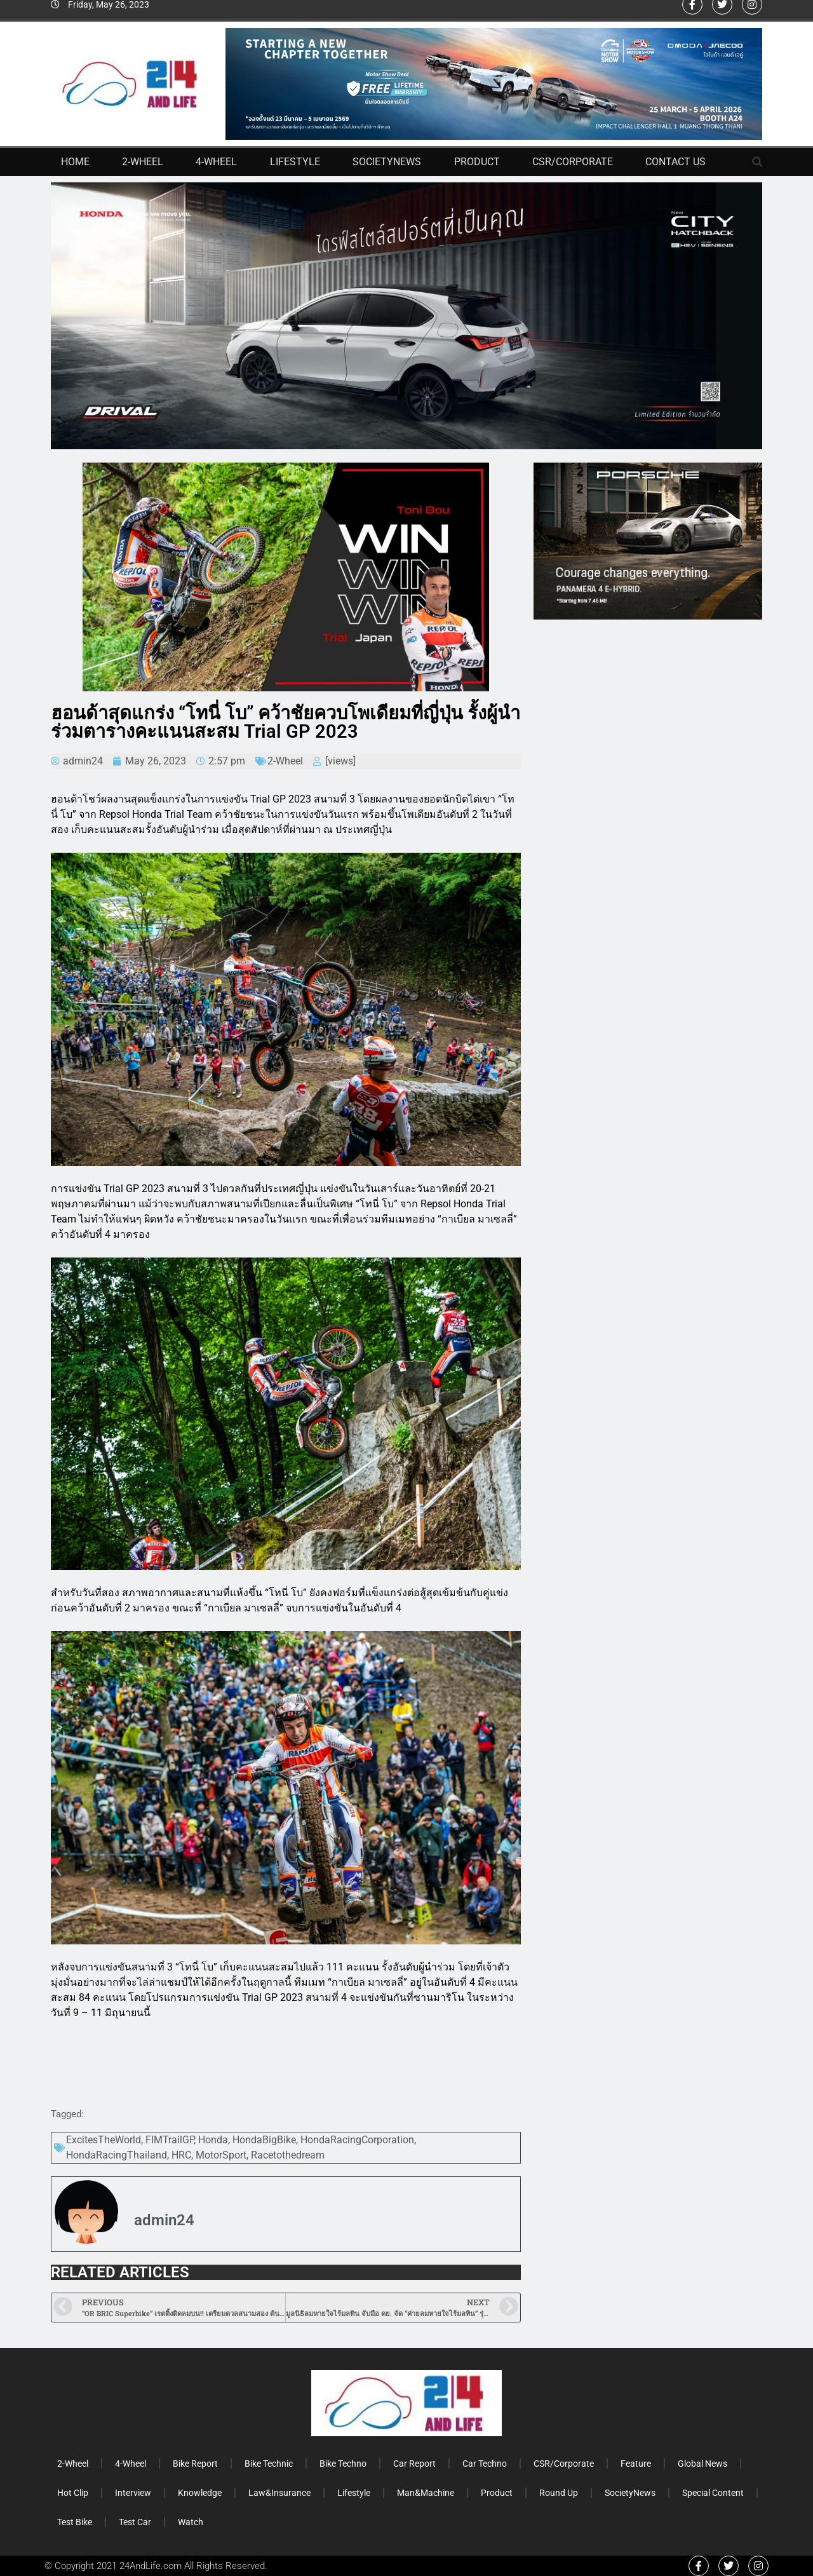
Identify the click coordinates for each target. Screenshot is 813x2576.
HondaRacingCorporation (357, 2140)
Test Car (135, 2522)
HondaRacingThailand (116, 2155)
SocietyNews (387, 162)
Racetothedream (288, 2155)
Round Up (558, 2493)
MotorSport (221, 2155)
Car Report (414, 2463)
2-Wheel (142, 162)
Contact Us (675, 162)
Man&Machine (425, 2493)
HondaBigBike (264, 2140)
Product (477, 162)
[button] (757, 162)
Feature (636, 2463)
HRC (181, 2155)
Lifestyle (295, 162)
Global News (702, 2463)
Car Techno (484, 2463)
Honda (213, 2140)
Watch (190, 2522)
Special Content (713, 2493)
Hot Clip (72, 2493)
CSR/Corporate (572, 162)
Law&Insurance (279, 2493)
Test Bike (74, 2522)
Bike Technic (269, 2463)
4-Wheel (216, 162)
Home (75, 162)
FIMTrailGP (169, 2140)
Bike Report (195, 2463)
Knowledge (200, 2493)
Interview (133, 2493)
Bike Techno (342, 2463)
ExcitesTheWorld (103, 2140)
